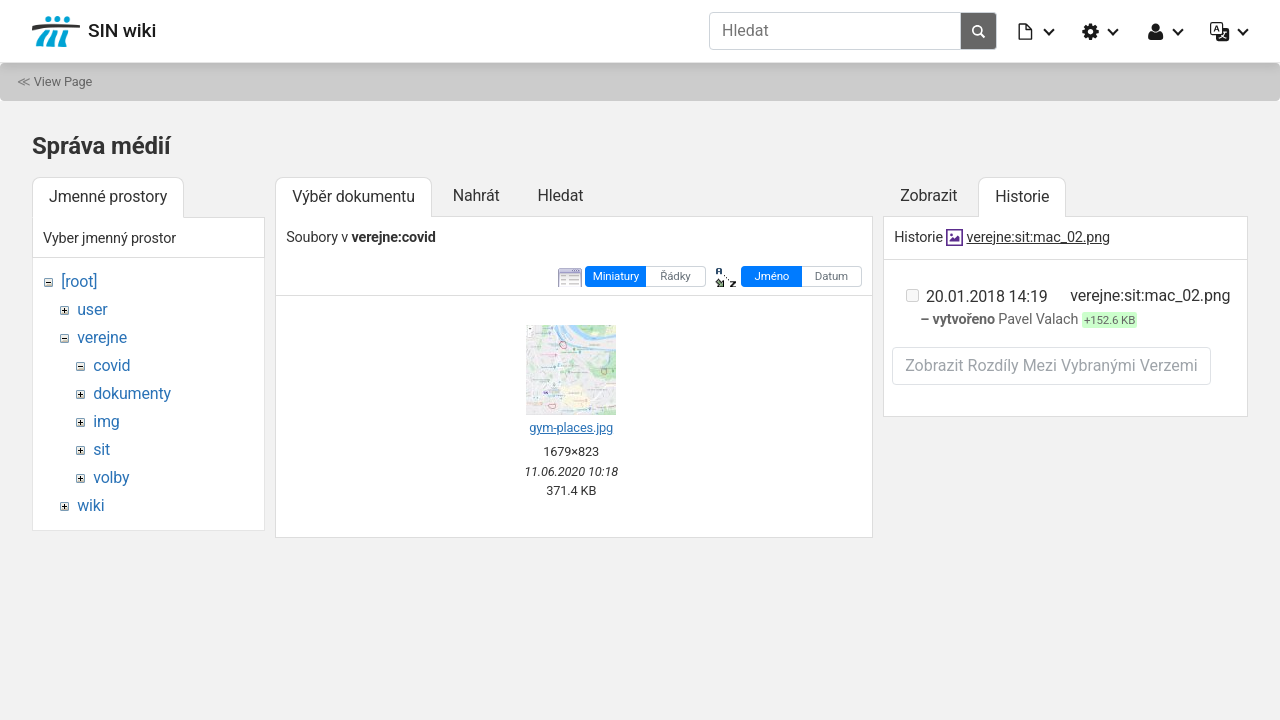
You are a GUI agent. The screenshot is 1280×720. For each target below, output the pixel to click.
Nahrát (476, 195)
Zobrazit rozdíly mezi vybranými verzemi (1051, 365)
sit (101, 449)
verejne (102, 337)
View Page (63, 81)
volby (111, 477)
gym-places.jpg (571, 427)
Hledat (560, 195)
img (106, 421)
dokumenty (132, 393)
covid (111, 365)
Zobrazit (928, 195)
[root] (79, 281)
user (92, 309)
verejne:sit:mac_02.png (1038, 237)
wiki (90, 505)
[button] (1037, 31)
